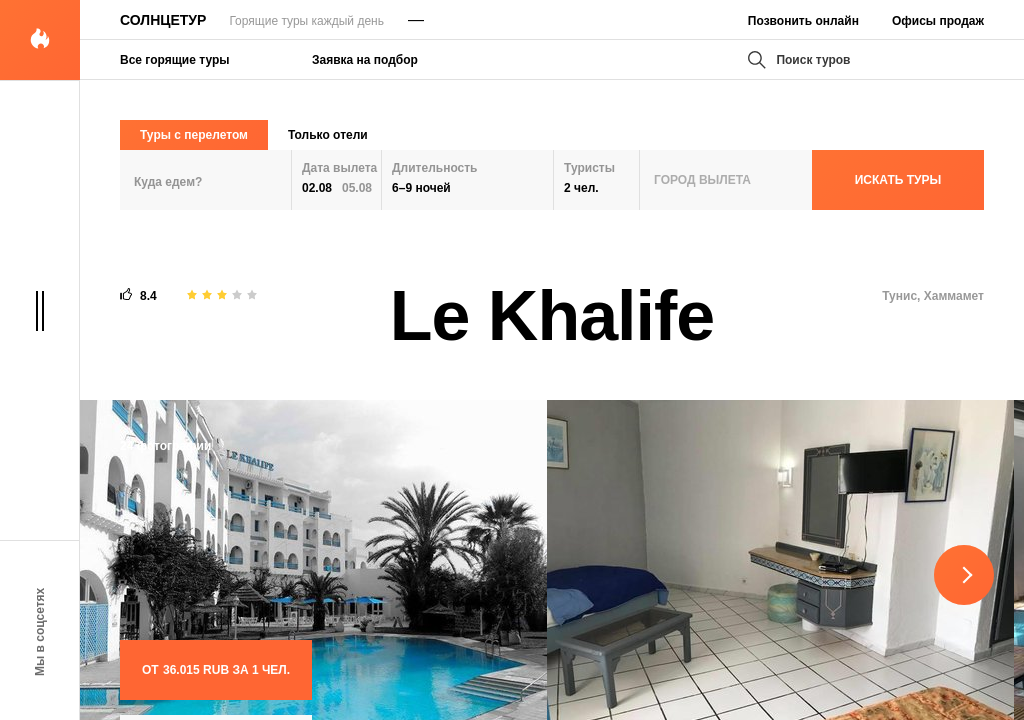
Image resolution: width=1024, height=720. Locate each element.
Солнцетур (163, 20)
